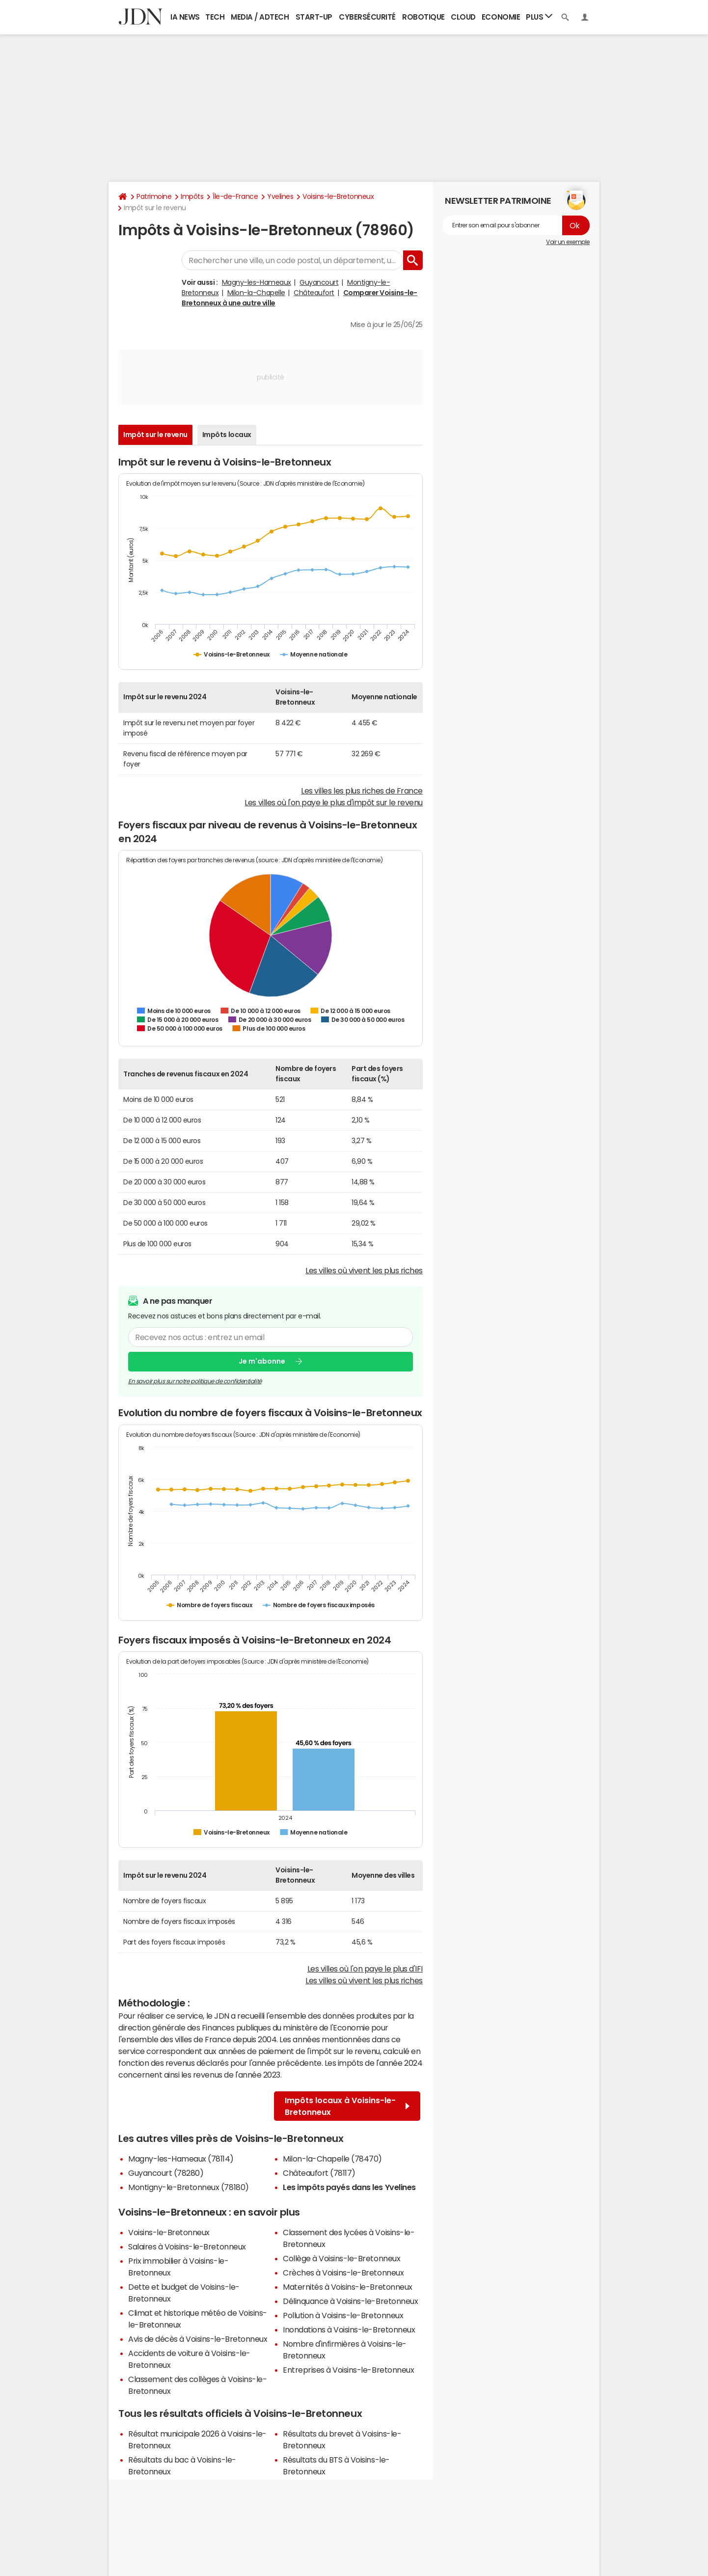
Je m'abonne (262, 1361)
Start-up (314, 17)
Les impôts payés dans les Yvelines (349, 2187)
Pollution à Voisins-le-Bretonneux (343, 2315)
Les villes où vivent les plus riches (364, 1270)
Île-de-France (235, 196)
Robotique (423, 17)
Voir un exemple (568, 242)
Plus (539, 16)
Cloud (463, 17)
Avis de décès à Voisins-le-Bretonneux (197, 2339)
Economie (501, 17)
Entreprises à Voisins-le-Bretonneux (348, 2370)
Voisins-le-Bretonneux (338, 196)
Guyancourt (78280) (165, 2173)
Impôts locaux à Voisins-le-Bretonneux (347, 2106)
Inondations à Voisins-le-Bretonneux (349, 2329)
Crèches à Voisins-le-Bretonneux (343, 2272)
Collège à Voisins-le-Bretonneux (341, 2258)
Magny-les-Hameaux (256, 282)
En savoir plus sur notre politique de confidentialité (195, 1381)
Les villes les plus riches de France (362, 791)
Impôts (192, 196)
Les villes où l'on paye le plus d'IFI (365, 1969)
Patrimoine (153, 196)
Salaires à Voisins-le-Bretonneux (187, 2246)
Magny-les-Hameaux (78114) (181, 2159)
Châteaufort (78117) (319, 2173)
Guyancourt (319, 282)
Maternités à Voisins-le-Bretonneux (347, 2287)
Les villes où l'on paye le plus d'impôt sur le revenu (334, 802)
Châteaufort (314, 292)
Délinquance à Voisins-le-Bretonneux (350, 2301)
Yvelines (280, 196)
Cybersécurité (367, 17)
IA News (185, 17)
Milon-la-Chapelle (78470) (332, 2159)
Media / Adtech (260, 17)
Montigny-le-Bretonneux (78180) (188, 2187)
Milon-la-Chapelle (256, 292)
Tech (214, 17)
